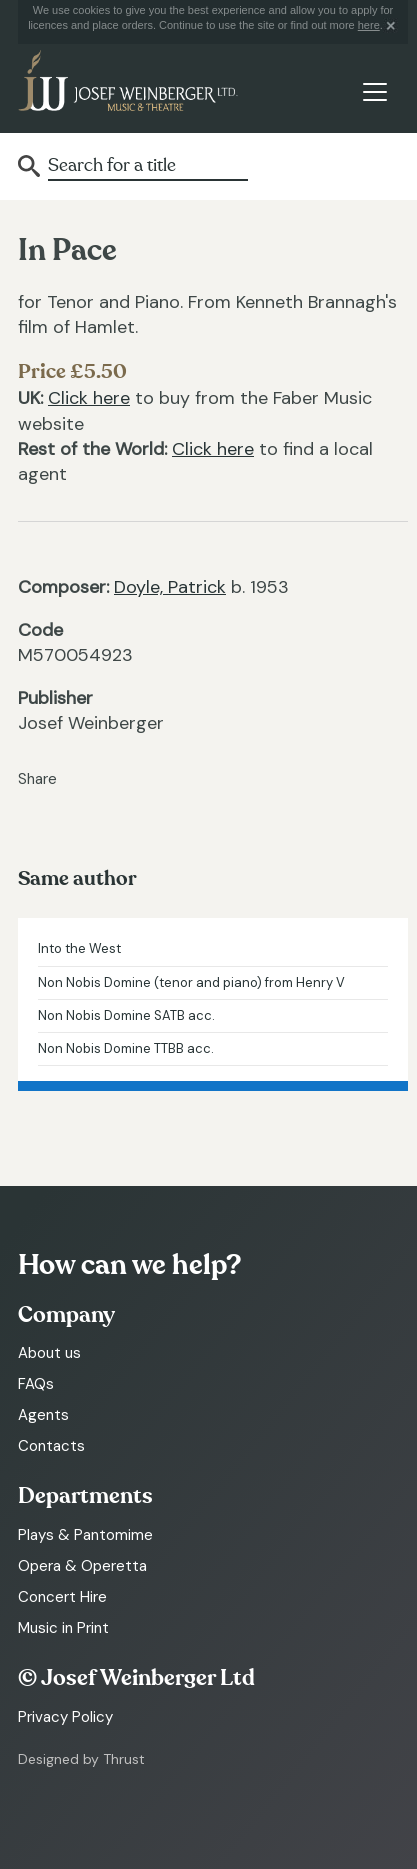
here (369, 25)
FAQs (36, 1384)
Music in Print (63, 1628)
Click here (89, 398)
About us (49, 1353)
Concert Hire (62, 1597)
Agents (43, 1415)
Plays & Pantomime (85, 1535)
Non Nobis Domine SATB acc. (126, 1015)
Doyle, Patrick (170, 587)
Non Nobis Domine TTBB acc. (126, 1048)
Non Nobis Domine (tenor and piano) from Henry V (191, 982)
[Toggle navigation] (374, 92)
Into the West (79, 948)
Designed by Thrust (81, 1759)
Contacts (51, 1446)
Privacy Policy (65, 1717)
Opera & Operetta (82, 1566)
